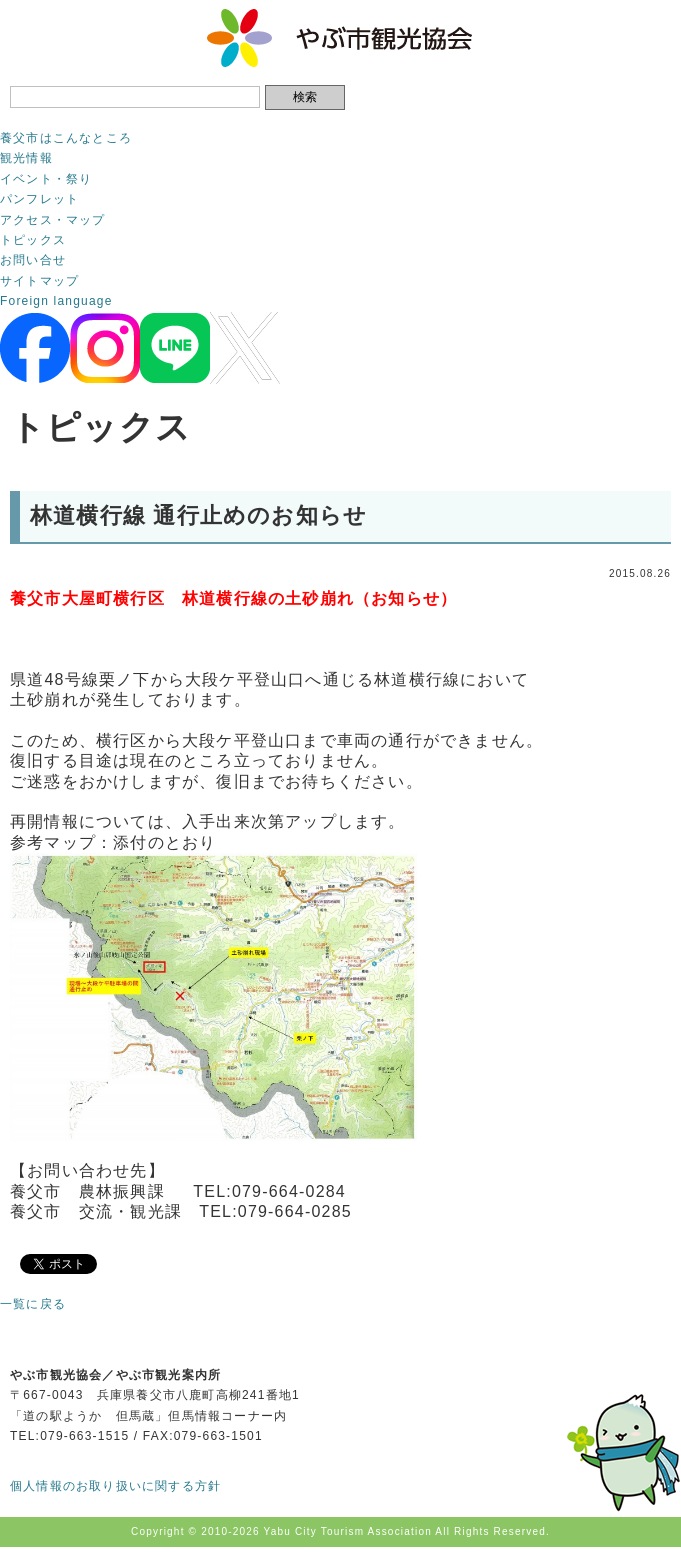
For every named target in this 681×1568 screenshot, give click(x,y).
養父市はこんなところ (66, 138)
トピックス (33, 240)
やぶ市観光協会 (340, 38)
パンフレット (39, 199)
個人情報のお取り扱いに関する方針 (115, 1486)
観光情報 (26, 158)
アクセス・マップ (53, 220)
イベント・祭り (46, 179)
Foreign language (56, 301)
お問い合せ (33, 260)
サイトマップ (39, 281)
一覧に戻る (33, 1304)
